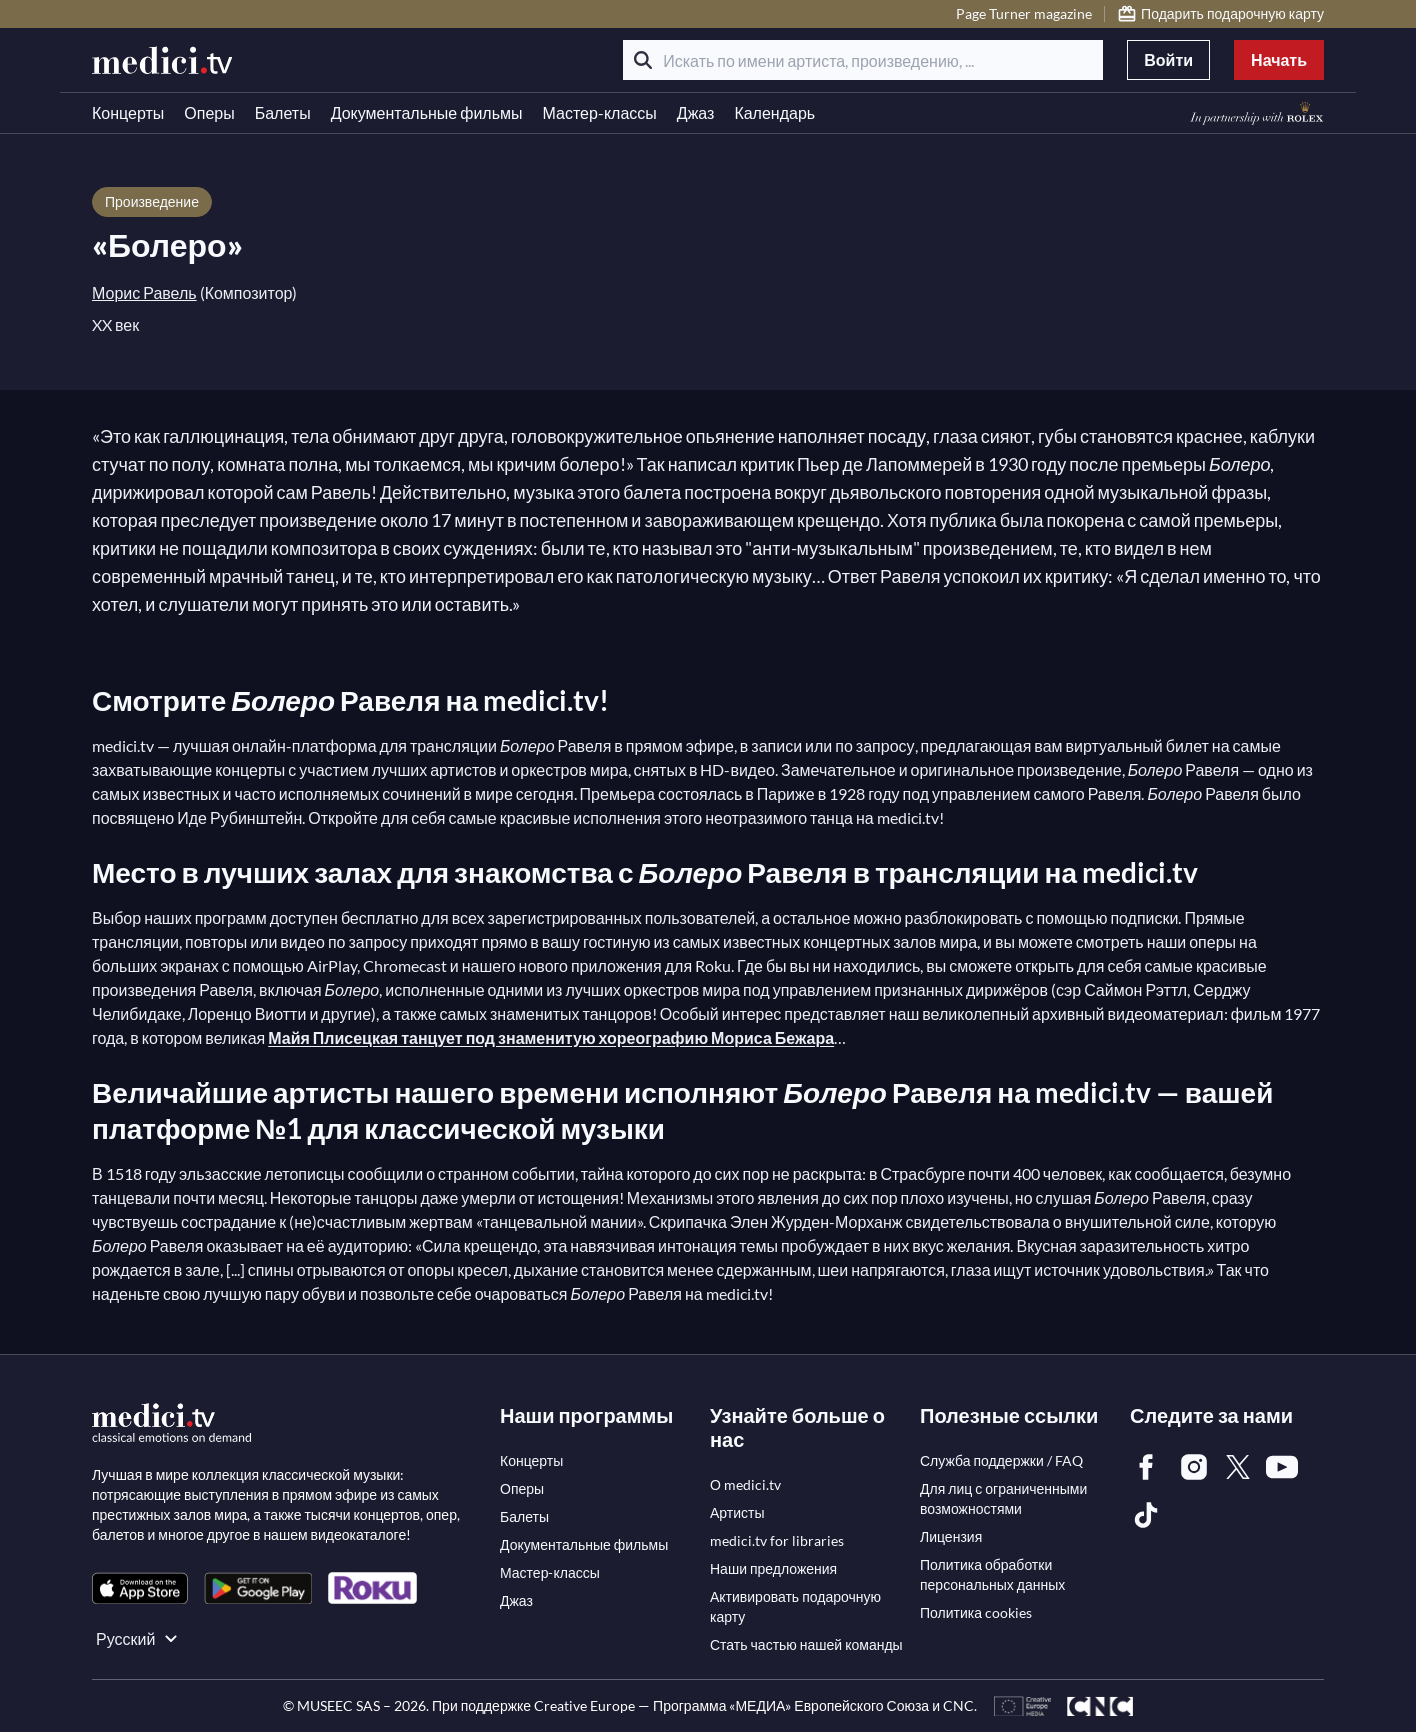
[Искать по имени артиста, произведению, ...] (863, 60)
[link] (140, 1588)
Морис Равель (144, 292)
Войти (1168, 59)
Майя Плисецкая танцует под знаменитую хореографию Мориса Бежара (551, 1037)
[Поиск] (643, 60)
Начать (1279, 59)
